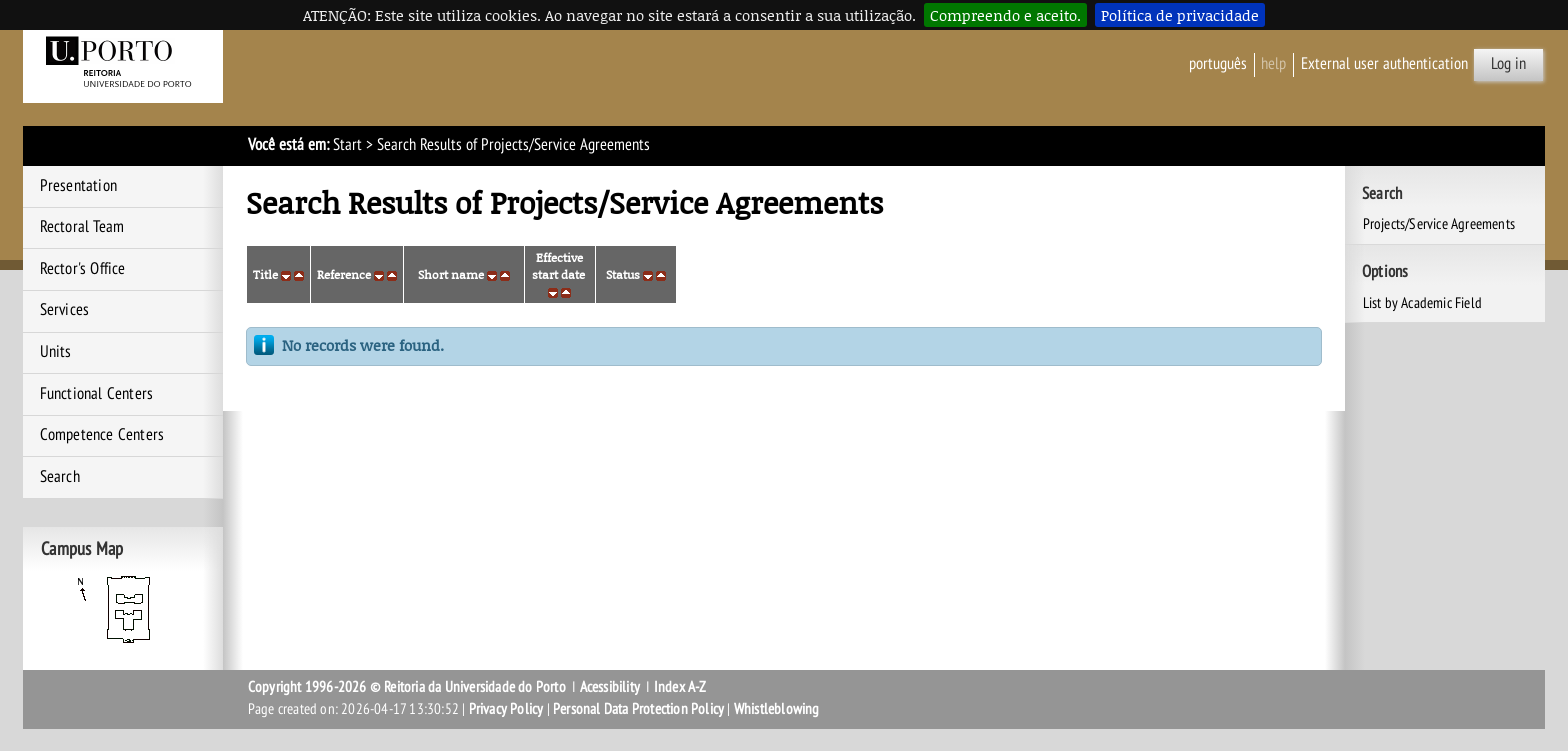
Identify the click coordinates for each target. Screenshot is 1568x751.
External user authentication (1384, 64)
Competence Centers (102, 435)
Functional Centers (97, 394)
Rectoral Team (82, 227)
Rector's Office (83, 269)
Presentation (78, 186)
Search (60, 477)
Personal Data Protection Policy (638, 709)
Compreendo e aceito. (1005, 15)
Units (56, 352)
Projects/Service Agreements (1439, 224)
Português (1218, 64)
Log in (1508, 64)
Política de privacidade (1180, 15)
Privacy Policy (506, 709)
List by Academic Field (1422, 303)
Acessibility (610, 687)
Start (347, 145)
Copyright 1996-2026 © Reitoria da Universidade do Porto (407, 687)
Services (65, 310)
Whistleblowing (777, 709)
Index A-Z (680, 687)
